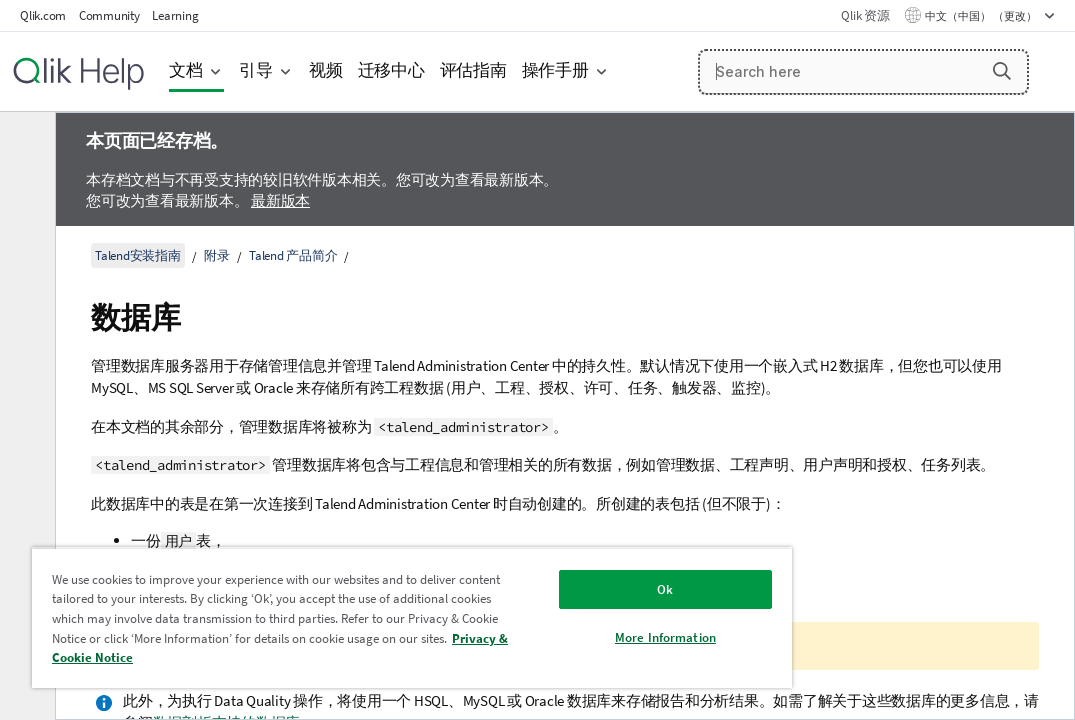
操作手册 (555, 70)
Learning (175, 15)
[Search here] (863, 72)
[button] (1002, 71)
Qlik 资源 (865, 15)
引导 (256, 70)
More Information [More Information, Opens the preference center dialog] (549, 622)
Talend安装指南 (138, 255)
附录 (217, 255)
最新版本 (280, 200)
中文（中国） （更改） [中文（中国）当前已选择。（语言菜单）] (982, 16)
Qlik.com (43, 15)
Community (109, 15)
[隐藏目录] (25, 143)
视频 (326, 70)
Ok (550, 574)
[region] (344, 610)
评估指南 (473, 70)
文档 (186, 70)
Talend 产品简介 (293, 255)
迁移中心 (391, 70)
